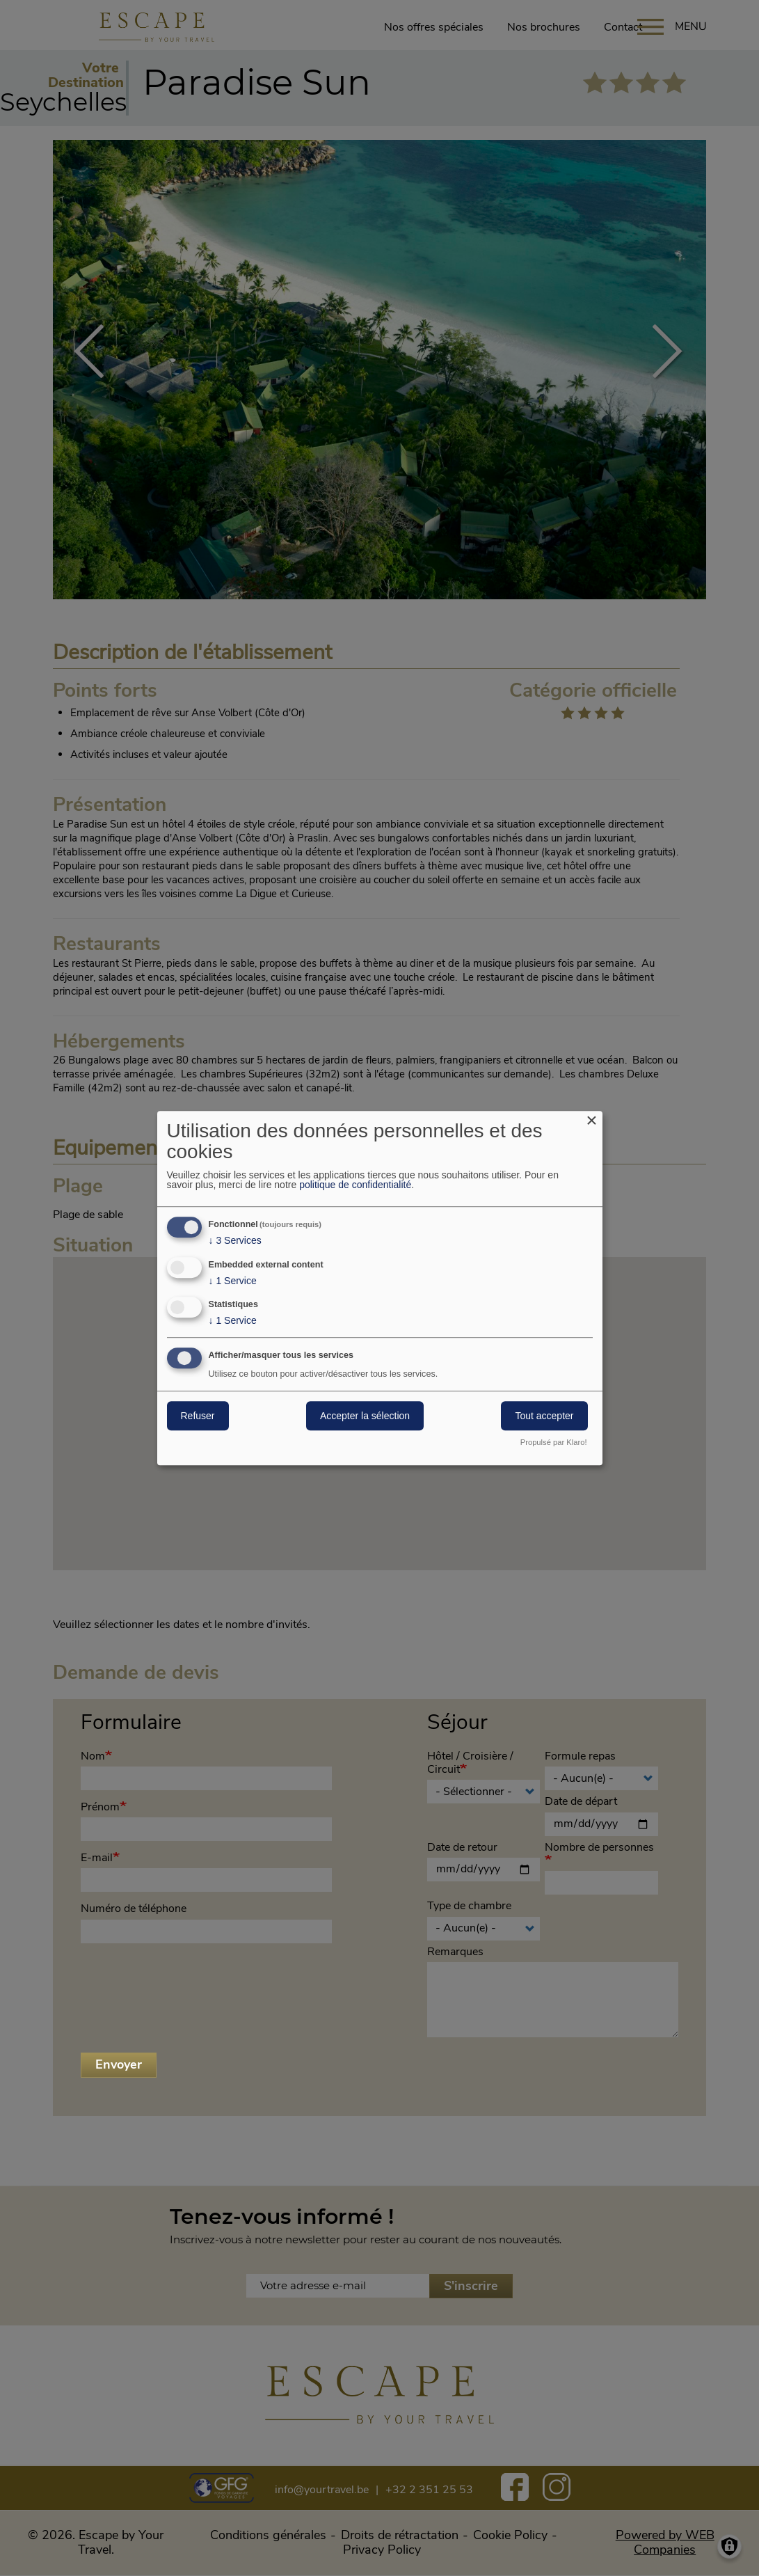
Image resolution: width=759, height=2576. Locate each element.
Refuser (198, 1415)
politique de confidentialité (355, 1185)
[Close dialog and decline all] (592, 1119)
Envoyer (118, 2064)
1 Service (233, 1281)
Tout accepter (544, 1415)
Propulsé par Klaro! (553, 1442)
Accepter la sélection (365, 1415)
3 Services (235, 1240)
